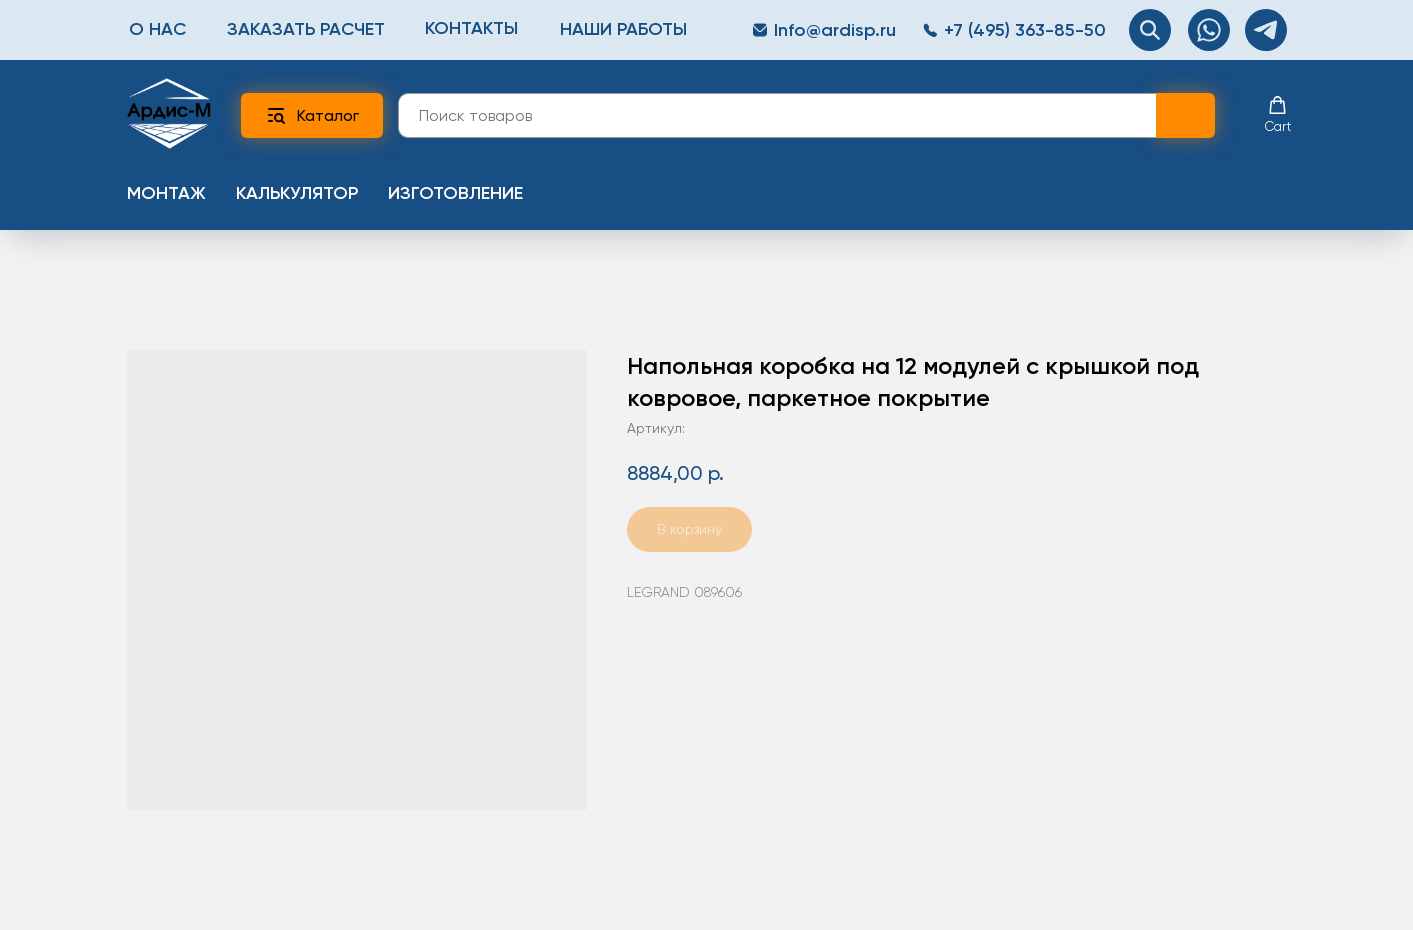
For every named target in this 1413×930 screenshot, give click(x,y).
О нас (157, 29)
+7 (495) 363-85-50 (1025, 30)
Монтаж (166, 193)
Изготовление (455, 193)
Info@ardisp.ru (835, 30)
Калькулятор (297, 193)
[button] (1278, 115)
